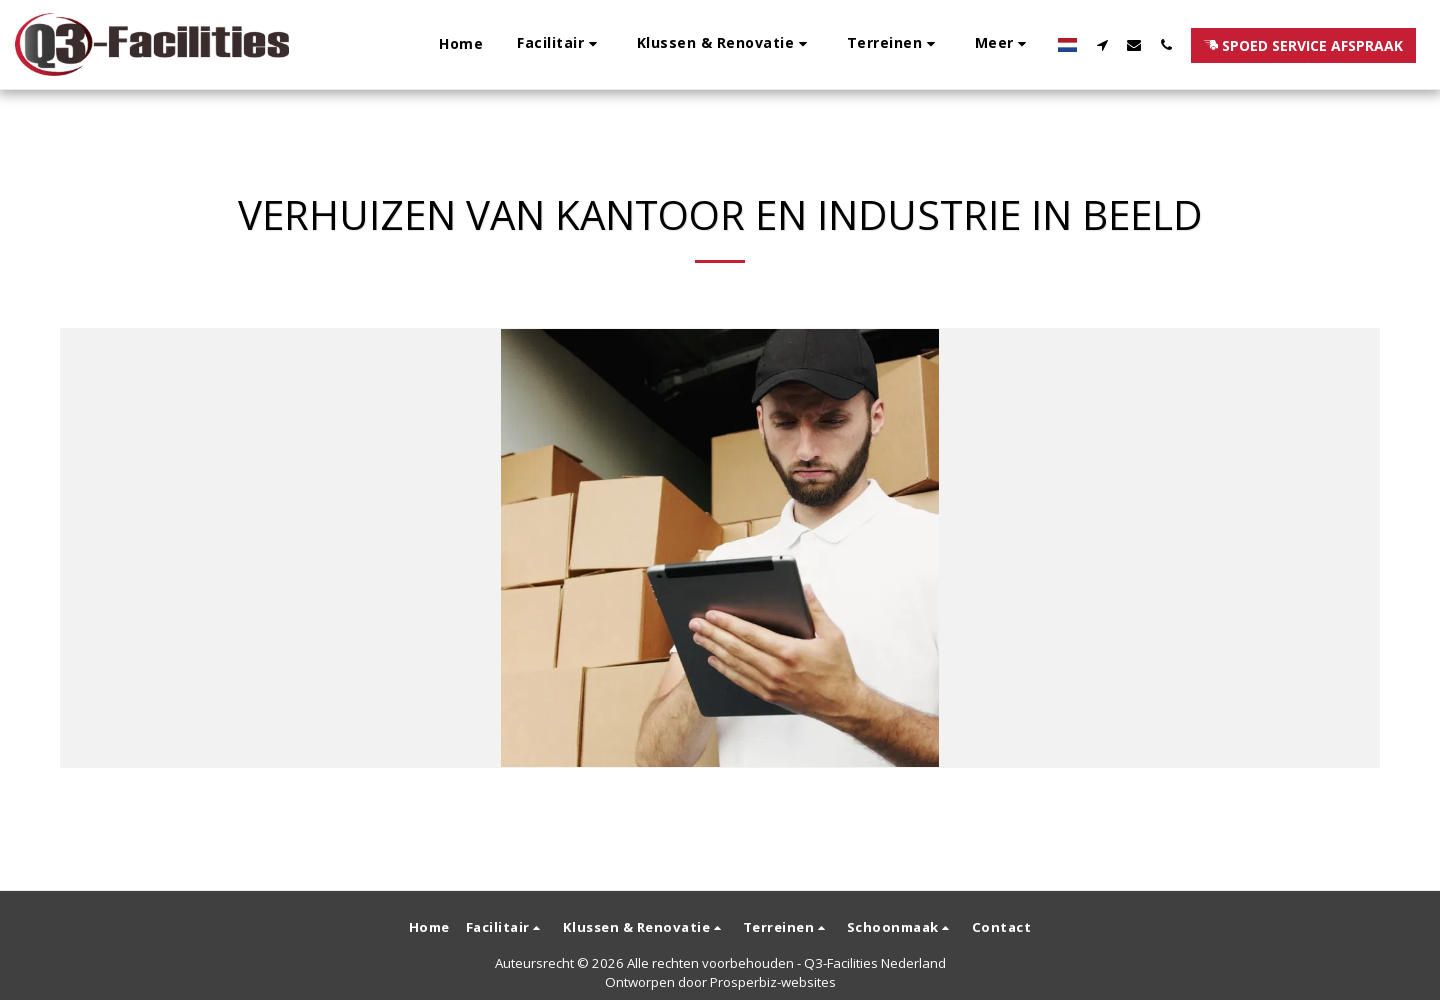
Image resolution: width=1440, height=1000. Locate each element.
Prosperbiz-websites (773, 982)
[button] (560, 44)
